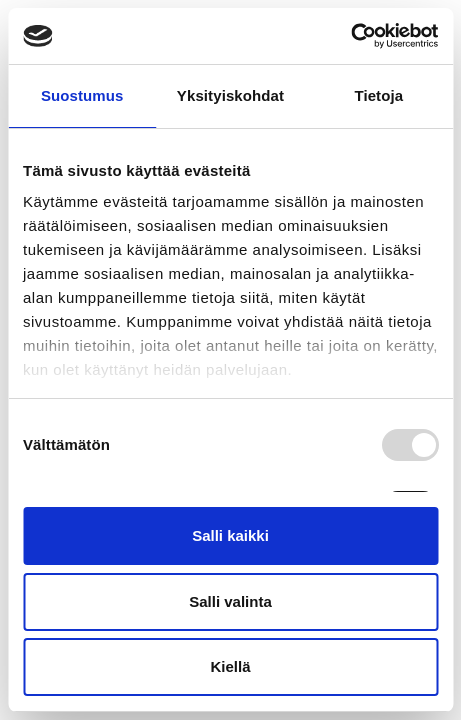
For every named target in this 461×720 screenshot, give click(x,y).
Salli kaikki (230, 535)
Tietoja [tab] (378, 95)
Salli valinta (230, 601)
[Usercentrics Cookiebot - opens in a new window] (350, 36)
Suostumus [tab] (82, 95)
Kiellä (230, 666)
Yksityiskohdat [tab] (230, 95)
